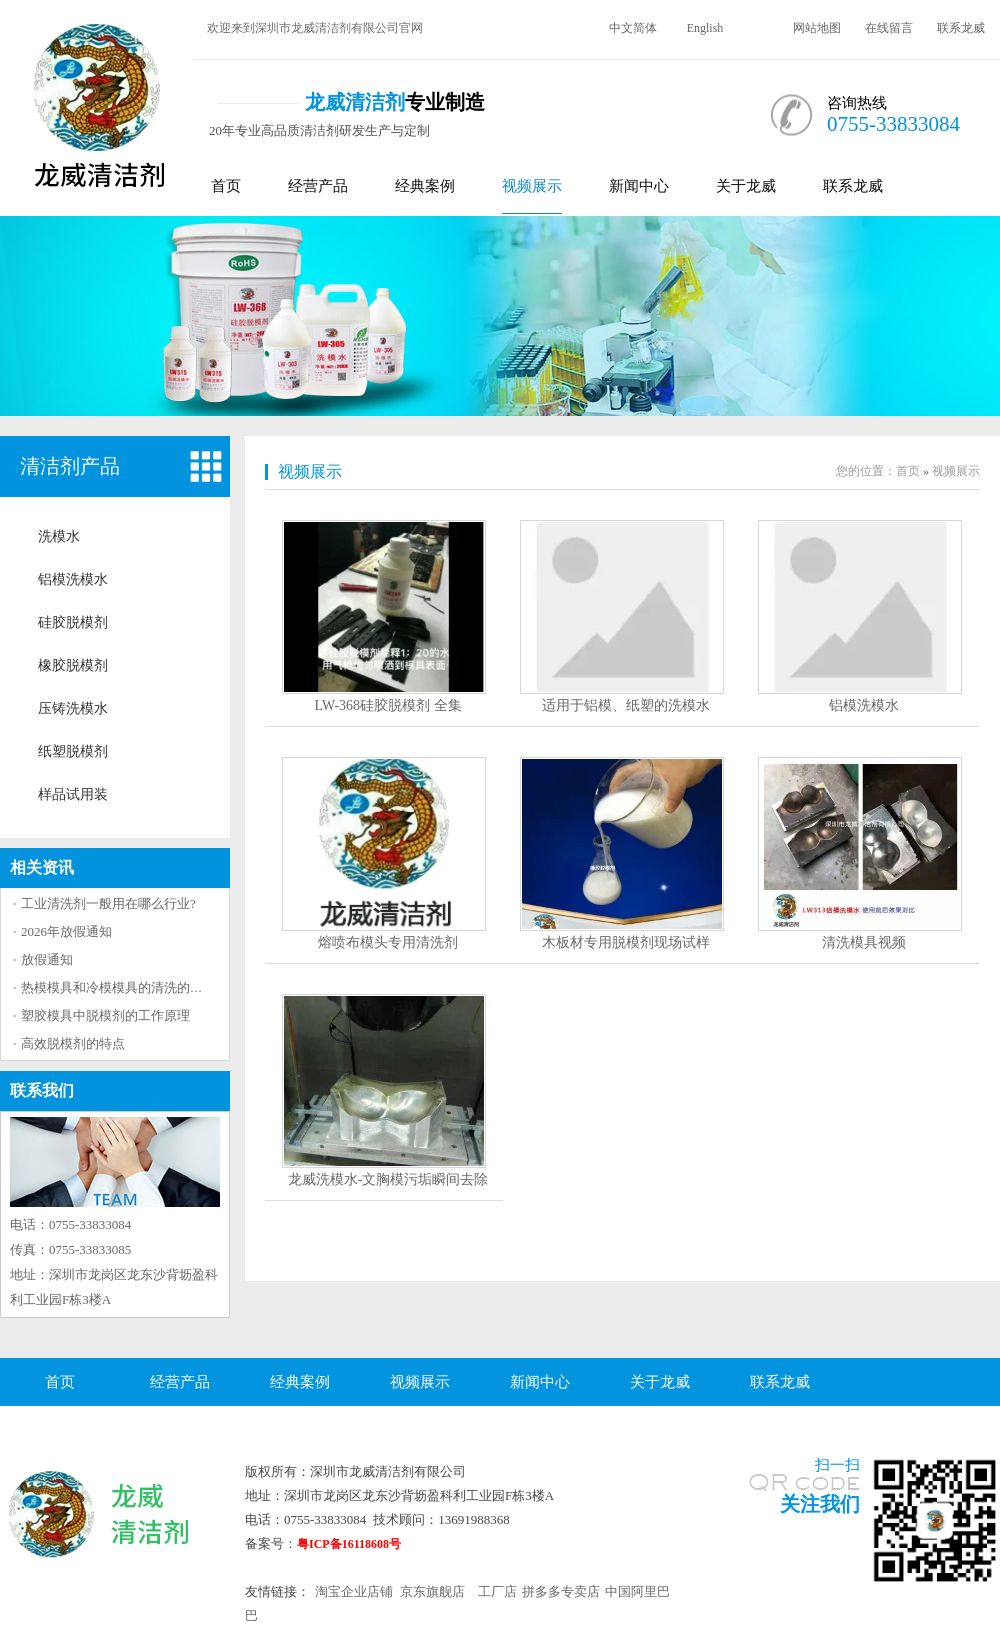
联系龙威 (961, 28)
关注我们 (820, 1504)
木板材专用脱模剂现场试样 (626, 942)
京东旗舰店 (432, 1591)
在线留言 (889, 28)
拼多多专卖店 (561, 1591)
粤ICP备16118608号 (349, 1544)
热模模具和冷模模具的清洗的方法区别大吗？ (151, 987)
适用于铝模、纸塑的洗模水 (626, 705)
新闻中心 (639, 186)
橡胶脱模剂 (73, 665)
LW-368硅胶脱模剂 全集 (387, 705)
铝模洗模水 (73, 579)
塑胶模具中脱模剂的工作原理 (105, 1015)
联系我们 (42, 1090)
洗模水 (59, 536)
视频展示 (532, 186)
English (705, 28)
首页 (226, 186)
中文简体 (633, 28)
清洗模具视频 (864, 942)
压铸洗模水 (73, 708)
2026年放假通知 (66, 931)
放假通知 (47, 959)
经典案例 (425, 186)
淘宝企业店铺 (354, 1591)
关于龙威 (746, 186)
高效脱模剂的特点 (73, 1043)
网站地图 (817, 28)
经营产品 (318, 186)
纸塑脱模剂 (73, 751)
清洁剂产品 (70, 466)
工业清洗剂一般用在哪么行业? (108, 903)
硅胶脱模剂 (73, 622)
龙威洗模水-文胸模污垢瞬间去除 (388, 1179)
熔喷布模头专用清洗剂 (388, 942)
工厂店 (497, 1591)
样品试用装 (73, 794)
